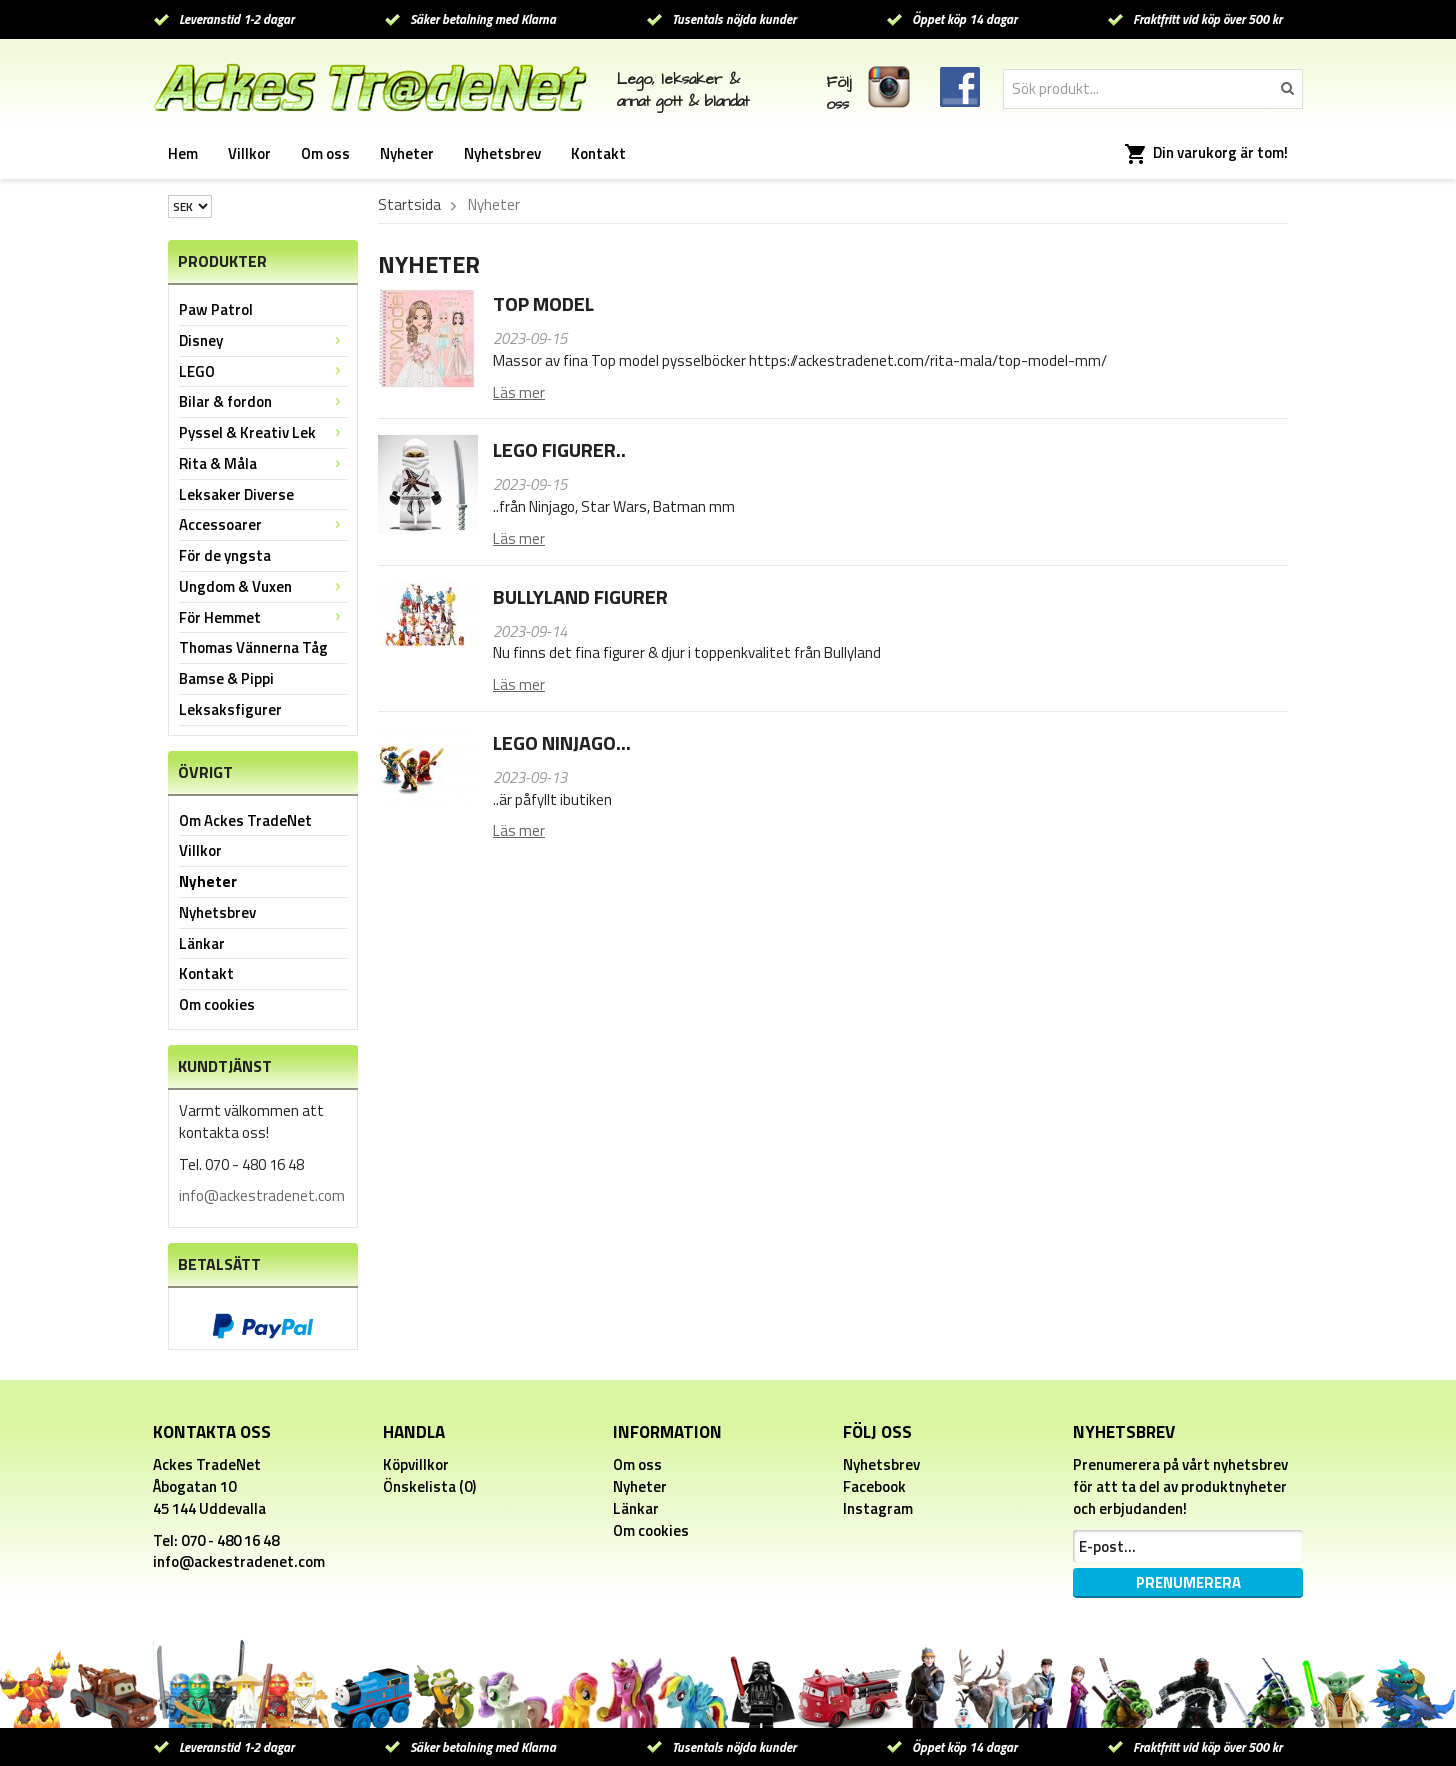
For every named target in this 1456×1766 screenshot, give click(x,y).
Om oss (325, 153)
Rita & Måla (263, 463)
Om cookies (217, 1004)
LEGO (263, 371)
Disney (263, 340)
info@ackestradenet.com (262, 1195)
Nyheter (407, 153)
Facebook (874, 1486)
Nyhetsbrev (502, 153)
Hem (183, 153)
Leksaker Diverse (236, 494)
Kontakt (598, 153)
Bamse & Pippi (226, 678)
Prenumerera (1188, 1582)
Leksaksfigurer (230, 709)
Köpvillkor (416, 1464)
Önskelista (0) (429, 1486)
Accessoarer (263, 524)
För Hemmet (263, 617)
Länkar (202, 943)
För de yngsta (225, 555)
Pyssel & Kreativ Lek (263, 432)
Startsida (409, 205)
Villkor (249, 153)
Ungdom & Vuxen (263, 586)
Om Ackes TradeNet (245, 820)
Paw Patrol (216, 309)
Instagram (878, 1508)
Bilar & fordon (263, 401)
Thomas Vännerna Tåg (253, 647)
